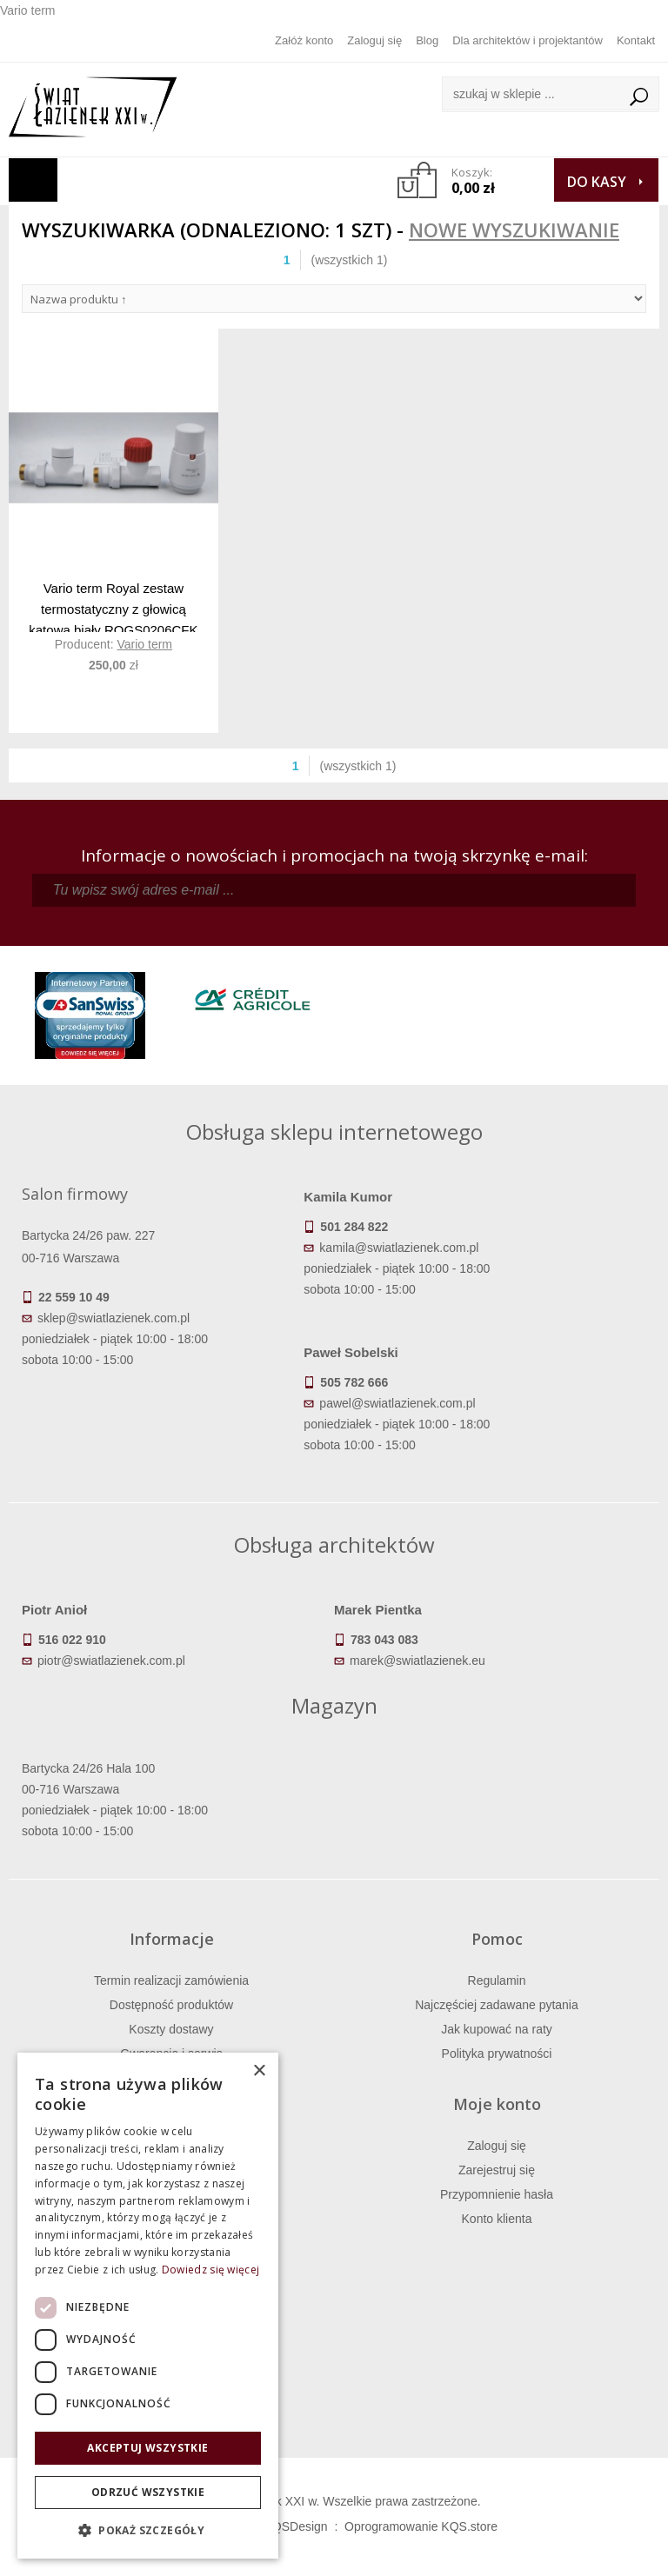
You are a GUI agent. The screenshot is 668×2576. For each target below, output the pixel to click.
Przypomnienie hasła (496, 2194)
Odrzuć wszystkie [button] (147, 2492)
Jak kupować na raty (496, 2029)
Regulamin (497, 1980)
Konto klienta (497, 2219)
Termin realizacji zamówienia (171, 1980)
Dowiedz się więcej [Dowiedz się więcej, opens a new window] (210, 2269)
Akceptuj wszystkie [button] (147, 2447)
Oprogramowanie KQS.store (421, 2526)
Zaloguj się (374, 40)
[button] (148, 2530)
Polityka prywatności (497, 2053)
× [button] (258, 2071)
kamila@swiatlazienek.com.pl (398, 1248)
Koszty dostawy (171, 2029)
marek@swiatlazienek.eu (417, 1660)
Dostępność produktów (171, 2005)
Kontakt (636, 40)
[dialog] (147, 2306)
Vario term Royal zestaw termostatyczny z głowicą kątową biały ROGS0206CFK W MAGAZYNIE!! (113, 606)
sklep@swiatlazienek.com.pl (113, 1318)
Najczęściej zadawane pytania (496, 2005)
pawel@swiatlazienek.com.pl (397, 1403)
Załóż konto (304, 40)
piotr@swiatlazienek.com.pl (111, 1660)
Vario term (144, 644)
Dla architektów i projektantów (527, 40)
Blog (427, 40)
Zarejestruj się (496, 2170)
